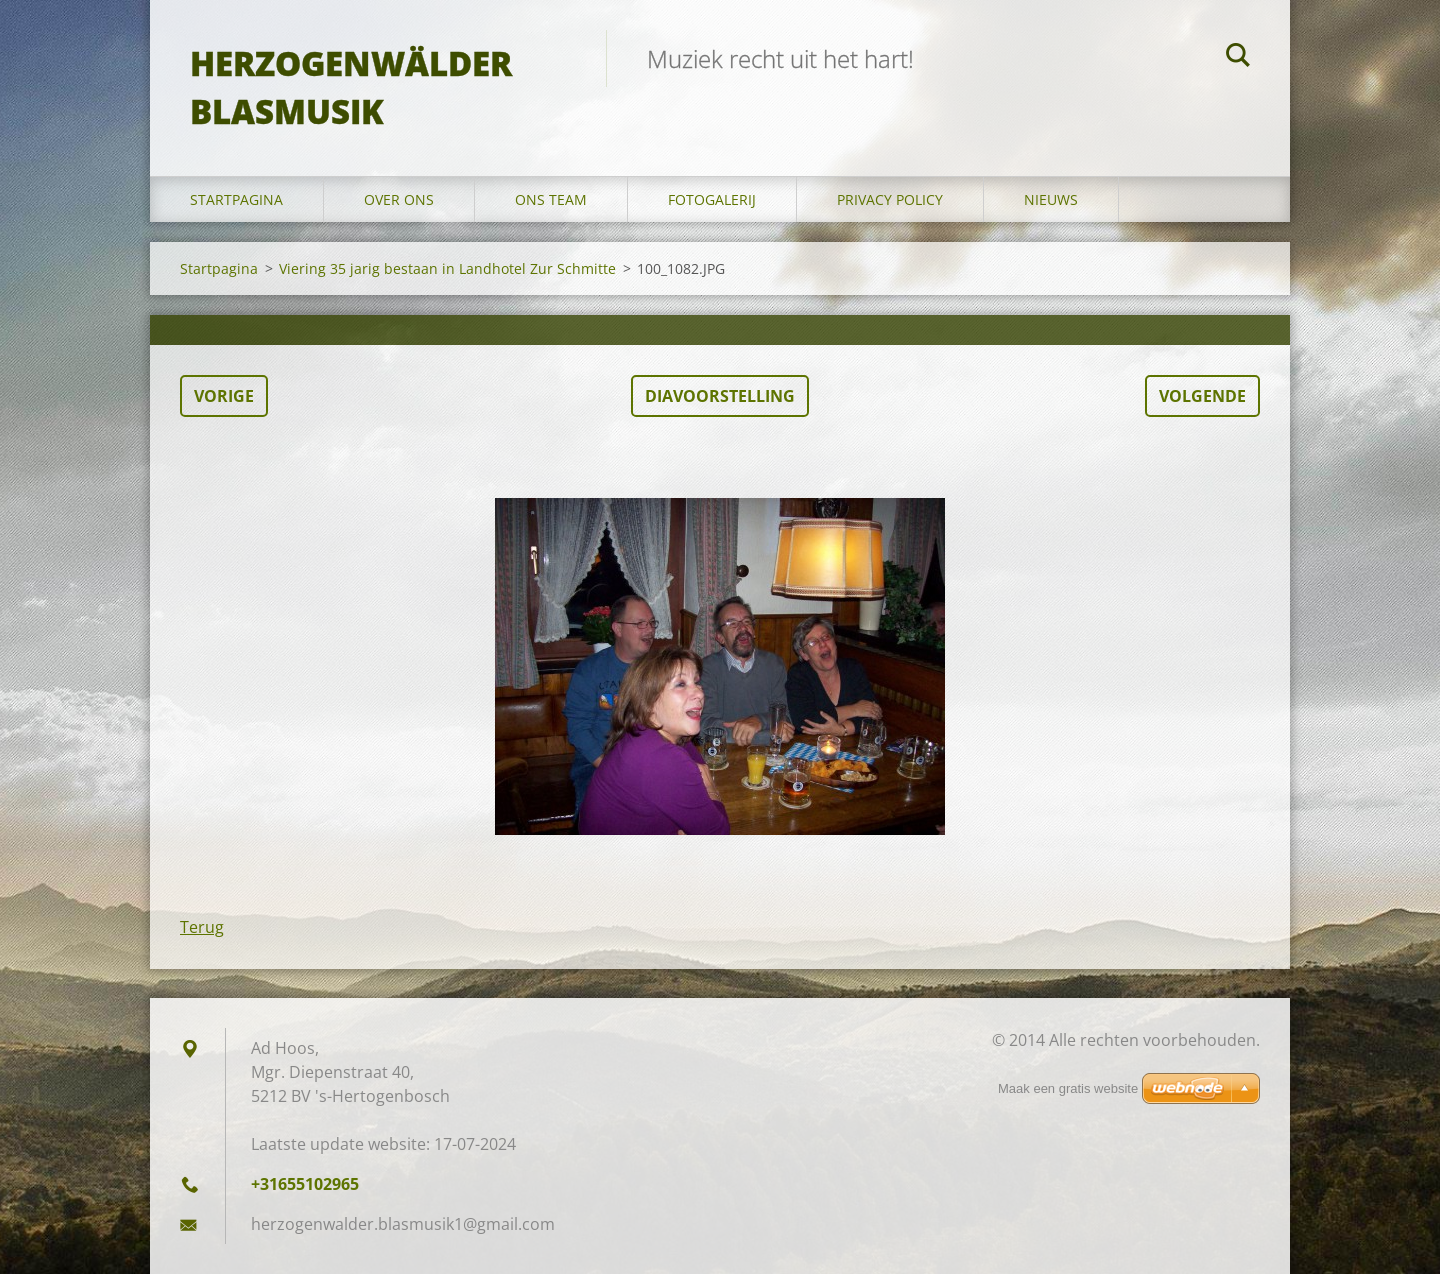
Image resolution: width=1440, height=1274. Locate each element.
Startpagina (236, 199)
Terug (202, 927)
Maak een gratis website (1068, 1088)
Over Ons (399, 199)
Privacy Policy (890, 199)
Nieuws (1051, 199)
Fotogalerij (712, 199)
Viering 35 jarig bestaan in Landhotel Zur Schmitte (447, 268)
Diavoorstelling (720, 396)
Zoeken (1238, 58)
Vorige (224, 396)
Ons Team (551, 199)
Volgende (1202, 396)
